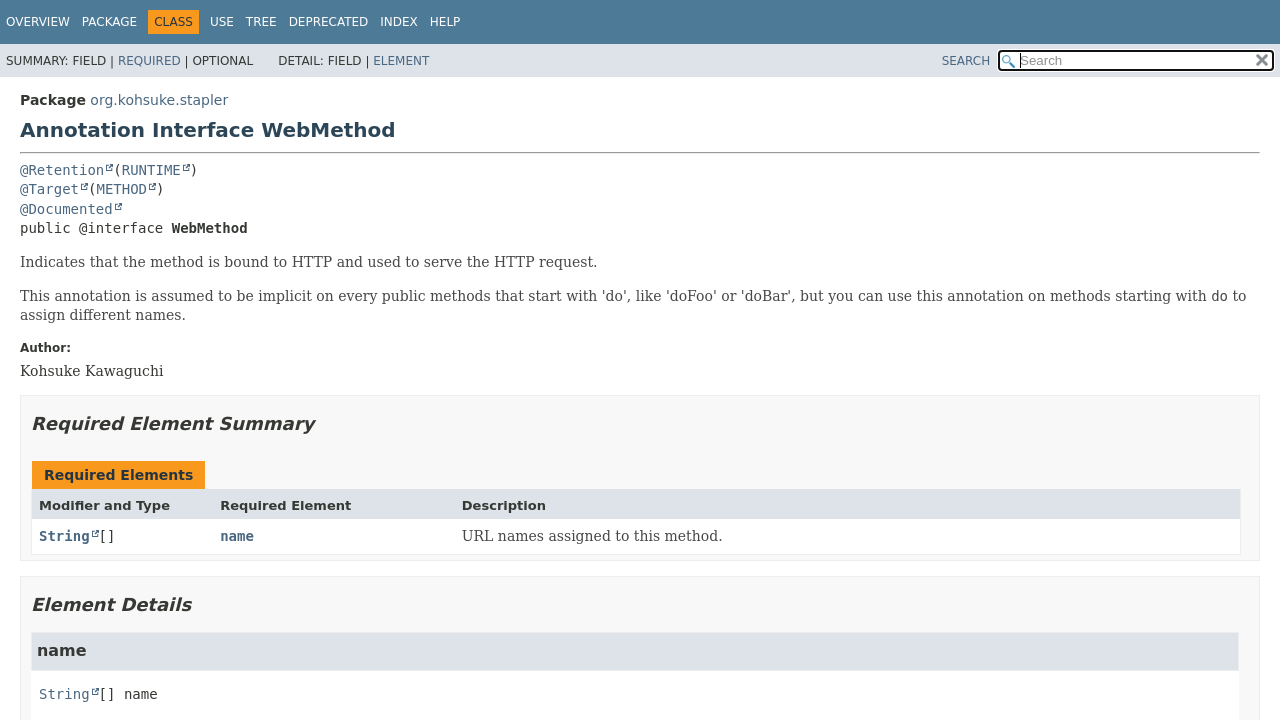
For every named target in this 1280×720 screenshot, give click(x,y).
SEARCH (966, 61)
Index (399, 22)
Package (109, 22)
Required (149, 61)
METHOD (121, 189)
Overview (38, 22)
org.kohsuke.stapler (159, 100)
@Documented (66, 209)
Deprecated (329, 22)
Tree (261, 22)
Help (445, 22)
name (237, 536)
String (64, 536)
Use (222, 22)
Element (401, 61)
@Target (49, 189)
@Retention (62, 170)
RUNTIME (151, 170)
